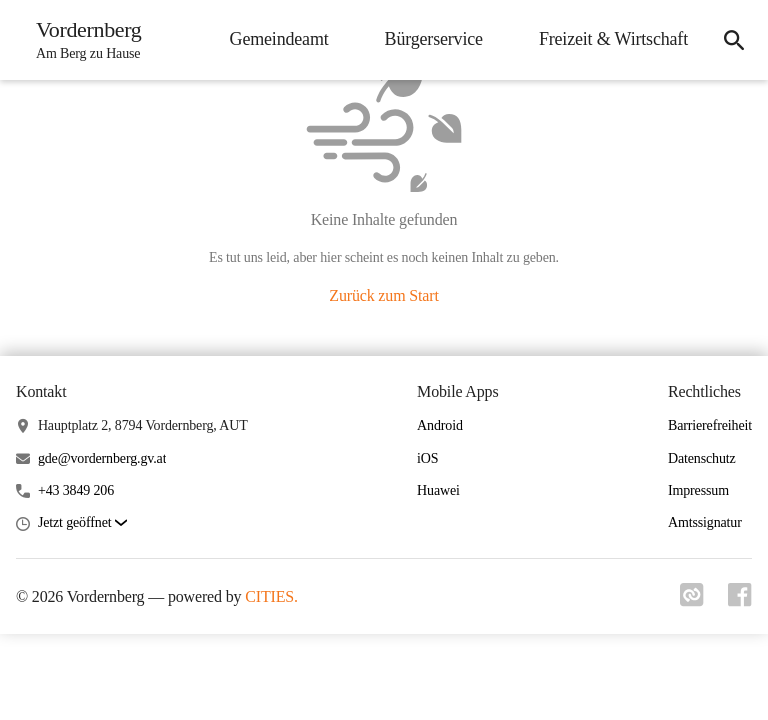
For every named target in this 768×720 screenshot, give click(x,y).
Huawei (438, 490)
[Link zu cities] (692, 601)
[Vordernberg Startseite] (83, 40)
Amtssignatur (705, 522)
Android (440, 425)
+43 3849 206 (76, 490)
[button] (82, 523)
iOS (427, 458)
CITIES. (271, 596)
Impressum (698, 490)
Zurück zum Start (383, 295)
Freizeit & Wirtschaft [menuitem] (613, 39)
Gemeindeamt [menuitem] (279, 39)
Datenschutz (702, 458)
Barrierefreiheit (710, 425)
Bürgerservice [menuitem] (434, 39)
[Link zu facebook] (740, 601)
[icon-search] (734, 40)
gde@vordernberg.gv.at (102, 458)
